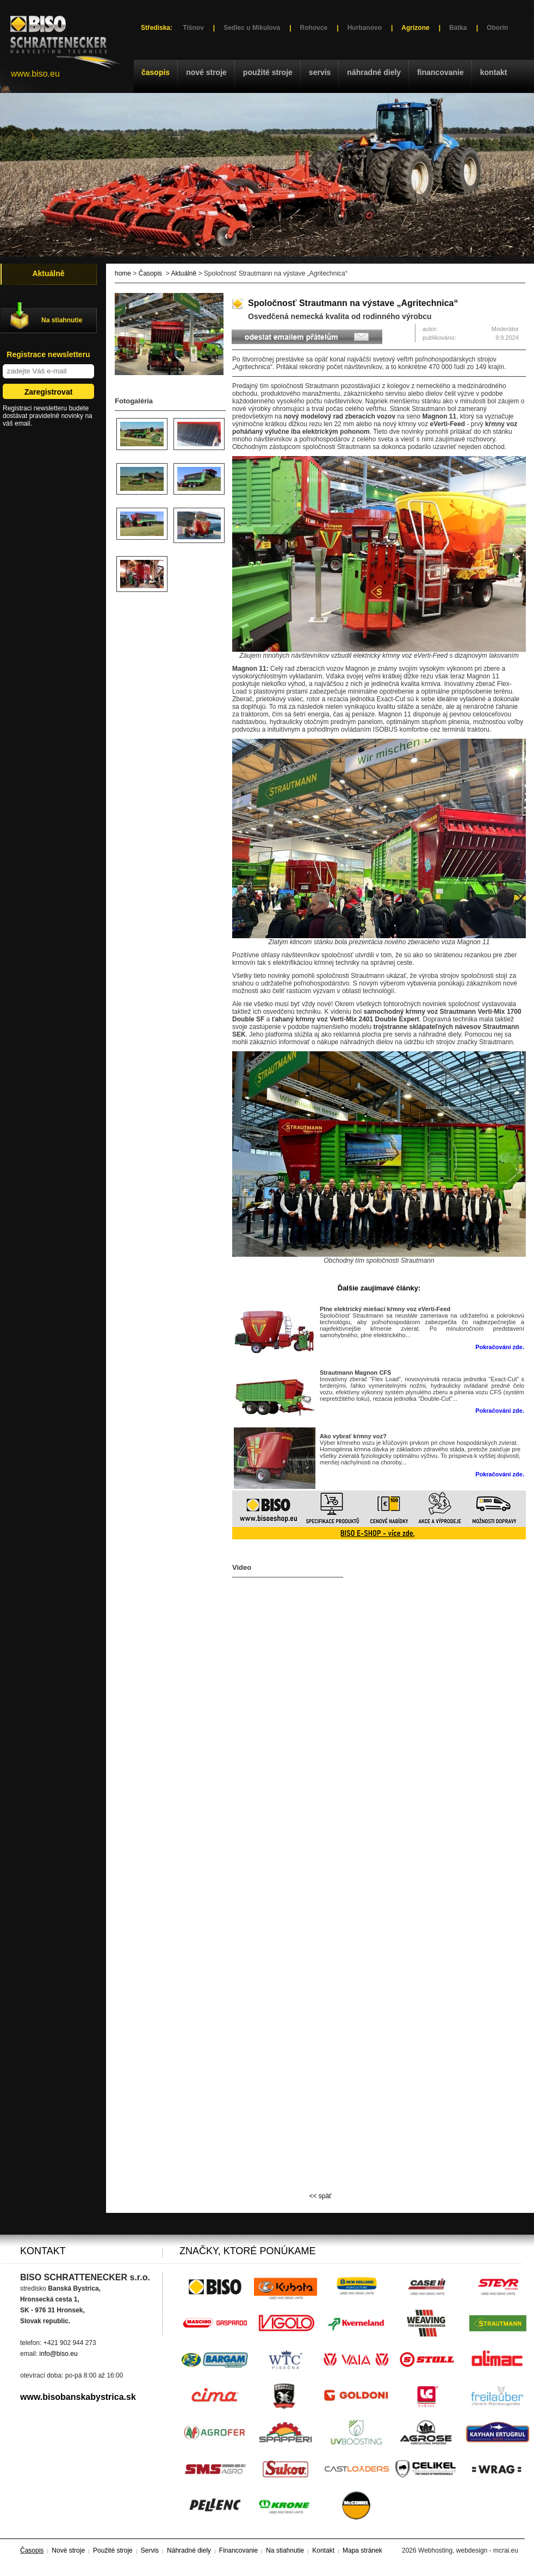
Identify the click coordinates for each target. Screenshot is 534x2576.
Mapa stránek (362, 2550)
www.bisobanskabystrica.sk (78, 2397)
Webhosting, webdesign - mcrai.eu (468, 2550)
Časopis (155, 72)
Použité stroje (268, 72)
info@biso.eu (58, 2353)
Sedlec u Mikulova (251, 28)
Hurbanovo (364, 28)
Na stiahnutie (61, 320)
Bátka (458, 28)
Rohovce (314, 28)
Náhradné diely (374, 72)
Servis (320, 72)
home (123, 273)
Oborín (497, 28)
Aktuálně (183, 273)
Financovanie (440, 72)
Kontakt (493, 72)
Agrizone (415, 28)
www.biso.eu (35, 73)
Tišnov (193, 28)
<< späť (320, 2196)
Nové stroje (206, 72)
